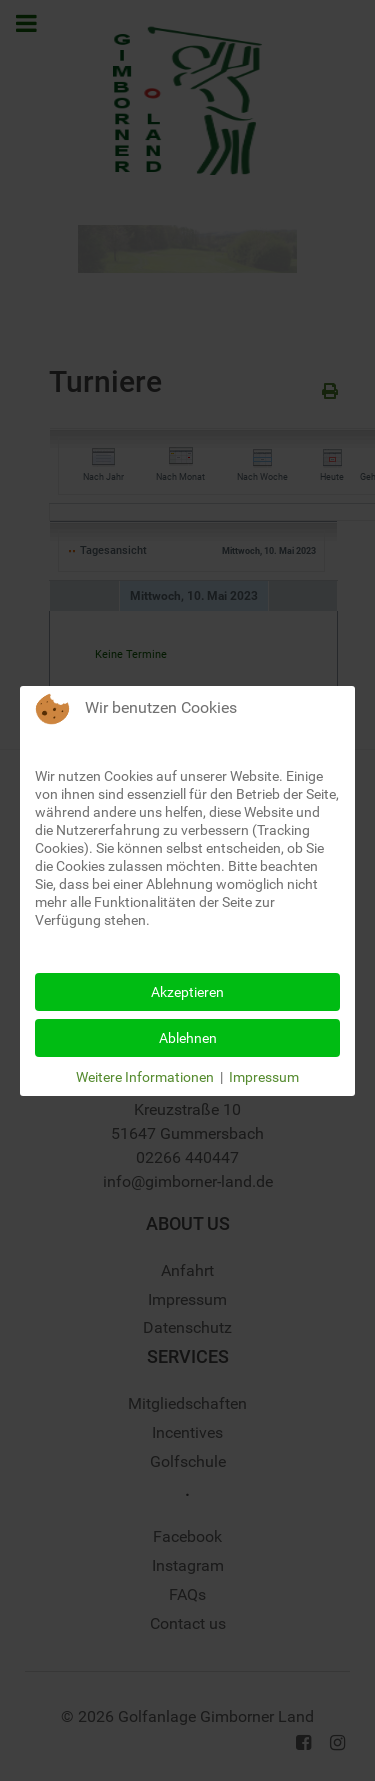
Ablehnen (188, 1038)
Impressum (264, 1077)
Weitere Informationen (145, 1077)
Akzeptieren (187, 992)
